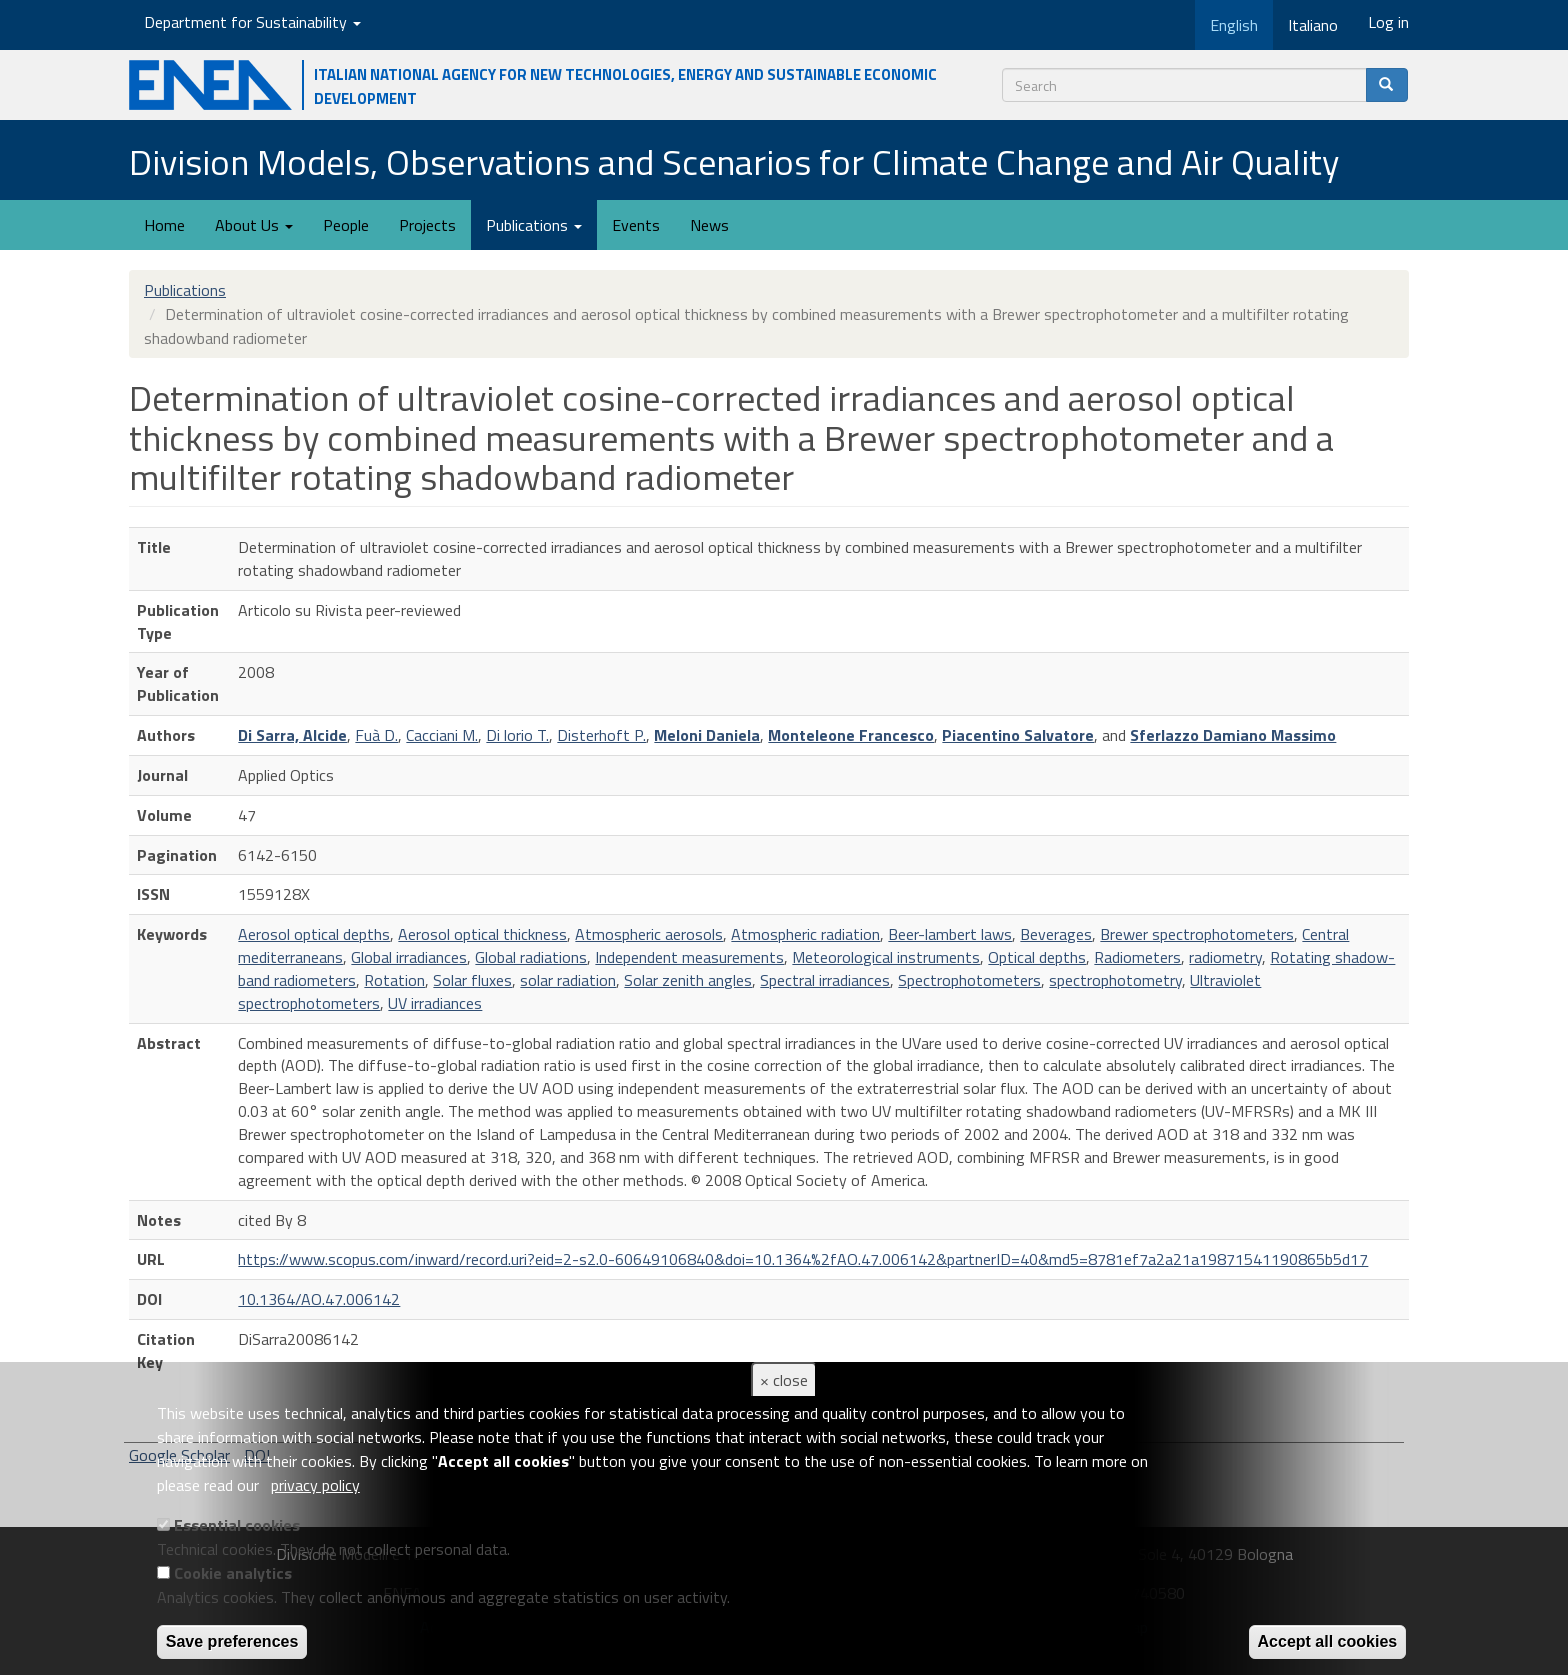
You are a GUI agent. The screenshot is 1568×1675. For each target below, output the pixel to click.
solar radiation (568, 980)
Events (636, 225)
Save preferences (232, 1641)
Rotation (394, 980)
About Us (254, 225)
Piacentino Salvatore (1018, 735)
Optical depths (1037, 957)
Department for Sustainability (252, 22)
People (346, 225)
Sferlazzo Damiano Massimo (1233, 735)
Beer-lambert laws (950, 934)
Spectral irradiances (825, 980)
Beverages (1056, 934)
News (709, 225)
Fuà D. (376, 735)
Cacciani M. (442, 735)
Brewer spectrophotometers (1197, 934)
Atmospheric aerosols (649, 934)
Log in (1388, 22)
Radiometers (1137, 957)
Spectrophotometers (969, 980)
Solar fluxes (472, 980)
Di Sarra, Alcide (292, 735)
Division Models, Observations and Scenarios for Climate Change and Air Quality (734, 161)
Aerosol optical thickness (482, 934)
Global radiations (531, 957)
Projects (427, 225)
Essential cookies (237, 1525)
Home (164, 225)
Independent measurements (689, 957)
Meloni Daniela (707, 735)
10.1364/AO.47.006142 (319, 1299)
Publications (534, 225)
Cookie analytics (233, 1573)
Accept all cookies (1328, 1641)
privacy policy (315, 1485)
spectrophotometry (1115, 980)
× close (784, 1380)
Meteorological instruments (886, 957)
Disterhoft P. (601, 735)
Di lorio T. (517, 735)
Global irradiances (409, 957)
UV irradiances (435, 1003)
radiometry (1225, 957)
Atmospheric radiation (805, 934)
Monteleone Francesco (851, 735)
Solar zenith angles (688, 980)
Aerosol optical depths (314, 934)
